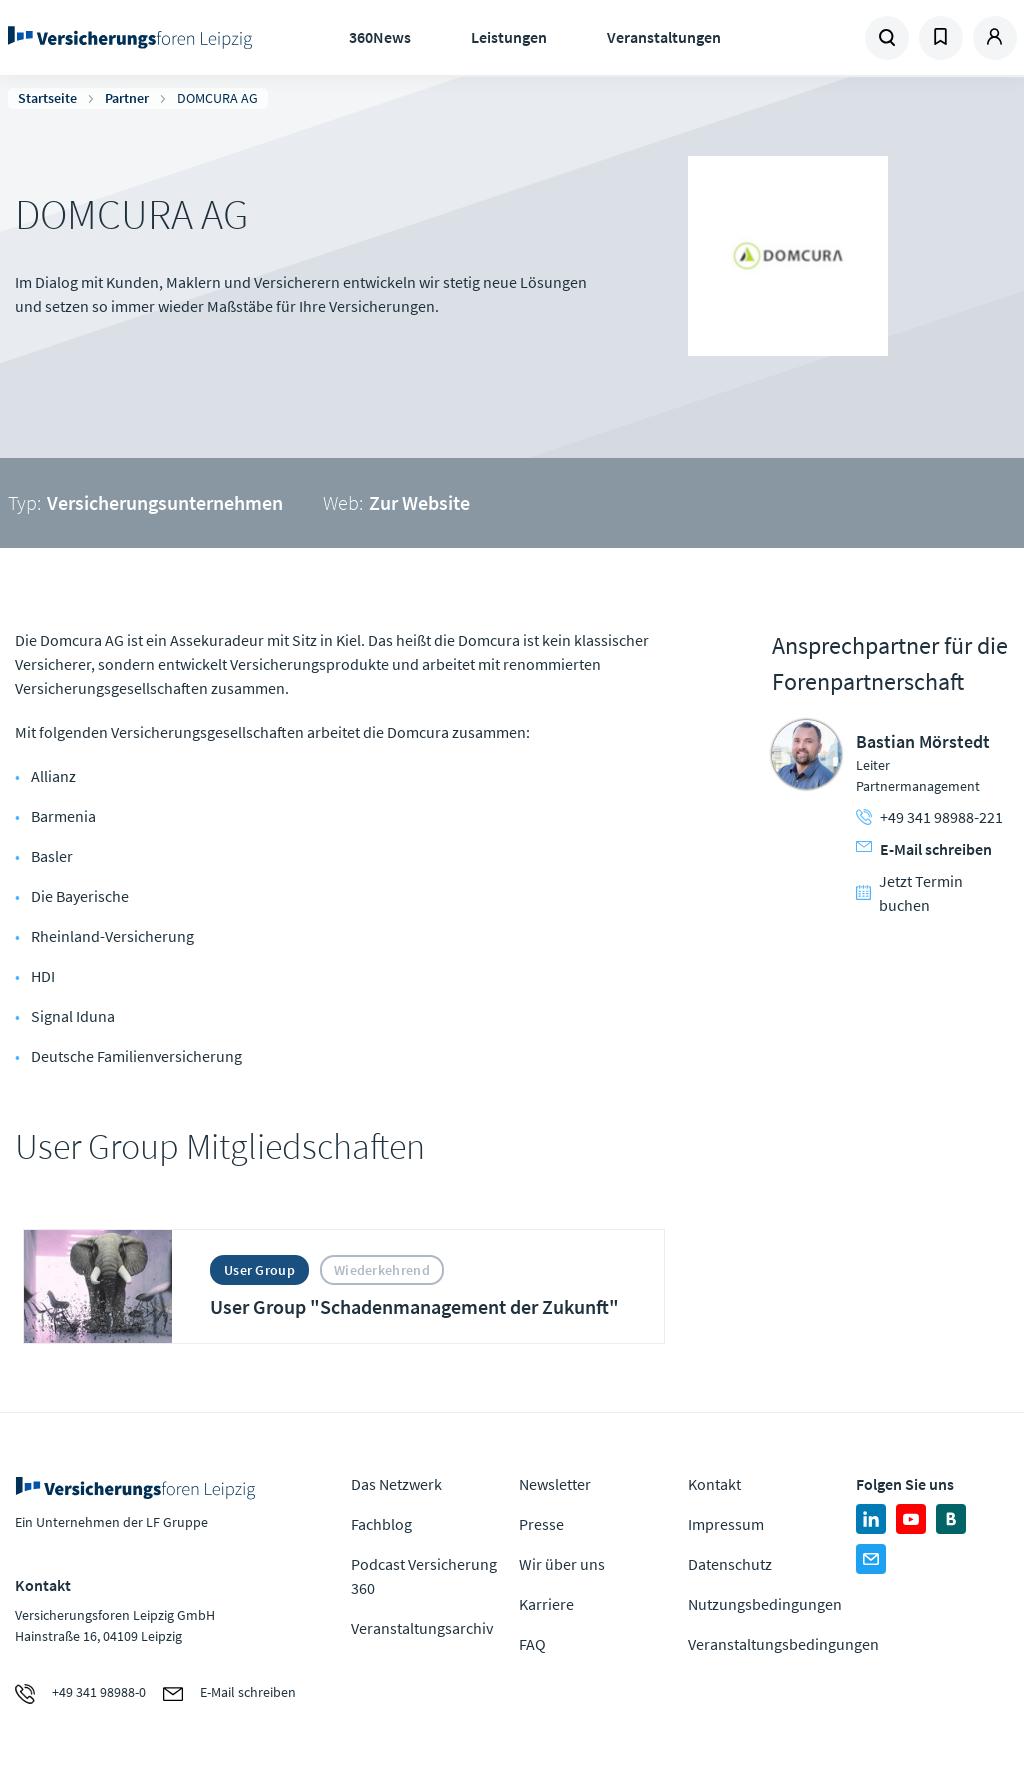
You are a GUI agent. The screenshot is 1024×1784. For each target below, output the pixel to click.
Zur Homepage (130, 38)
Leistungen (509, 37)
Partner (127, 98)
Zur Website (419, 502)
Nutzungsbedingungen (765, 1604)
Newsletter (555, 1484)
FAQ (532, 1644)
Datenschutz (730, 1564)
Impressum (726, 1524)
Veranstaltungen (664, 37)
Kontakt (714, 1484)
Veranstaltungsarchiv (422, 1628)
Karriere (546, 1604)
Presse (541, 1524)
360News (380, 37)
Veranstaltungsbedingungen (783, 1644)
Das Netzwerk (396, 1484)
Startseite (47, 98)
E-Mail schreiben (924, 849)
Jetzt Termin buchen (909, 893)
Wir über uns (562, 1564)
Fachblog (381, 1524)
